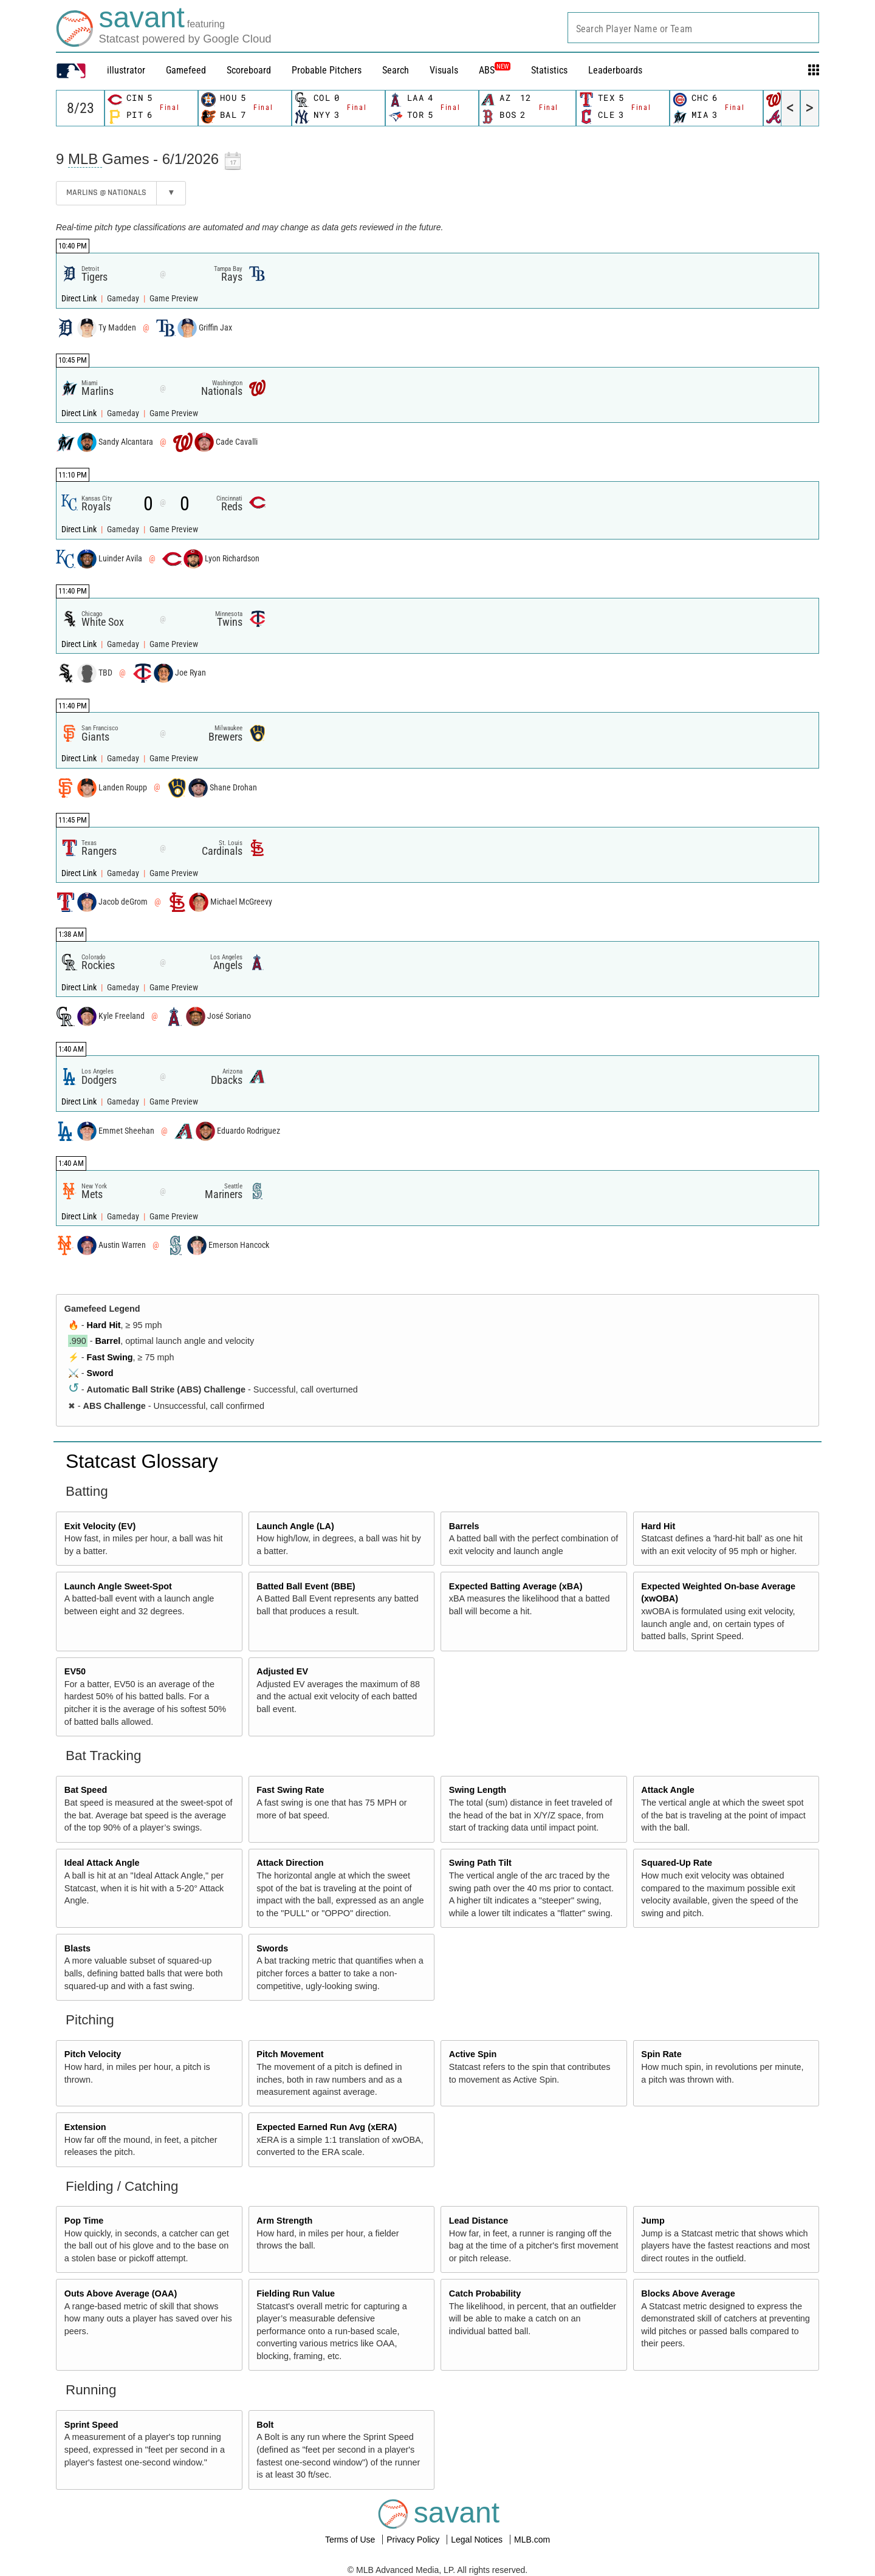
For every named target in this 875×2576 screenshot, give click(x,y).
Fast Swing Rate (290, 1790)
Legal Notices (478, 2539)
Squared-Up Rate (676, 1863)
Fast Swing (110, 1357)
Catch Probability (485, 2293)
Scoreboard (249, 70)
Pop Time (84, 2220)
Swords (272, 1948)
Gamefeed (186, 70)
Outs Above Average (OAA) (120, 2293)
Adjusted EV (282, 1671)
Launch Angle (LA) (295, 1526)
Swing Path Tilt (480, 1863)
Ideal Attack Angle (102, 1863)
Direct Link (79, 298)
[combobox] (693, 27)
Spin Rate (661, 2054)
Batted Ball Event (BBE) (305, 1586)
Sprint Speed (91, 2425)
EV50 (75, 1671)
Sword (100, 1373)
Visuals (444, 70)
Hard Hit (104, 1325)
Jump (652, 2220)
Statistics (549, 70)
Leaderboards (615, 70)
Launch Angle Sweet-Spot (118, 1586)
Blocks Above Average (688, 2293)
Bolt (264, 2425)
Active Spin (472, 2054)
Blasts (77, 1948)
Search (395, 70)
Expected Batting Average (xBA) (516, 1586)
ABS (494, 70)
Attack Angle (667, 1790)
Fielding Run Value (295, 2293)
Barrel (108, 1341)
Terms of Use (351, 2539)
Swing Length (477, 1790)
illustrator (126, 70)
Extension (85, 2127)
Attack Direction (289, 1863)
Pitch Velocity (93, 2054)
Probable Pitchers (327, 70)
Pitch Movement (289, 2054)
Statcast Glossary (142, 1461)
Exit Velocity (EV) (100, 1526)
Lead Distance (479, 2220)
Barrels (464, 1526)
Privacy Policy (414, 2539)
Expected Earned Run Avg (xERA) (326, 2127)
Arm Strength (284, 2220)
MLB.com (532, 2539)
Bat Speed (85, 1790)
